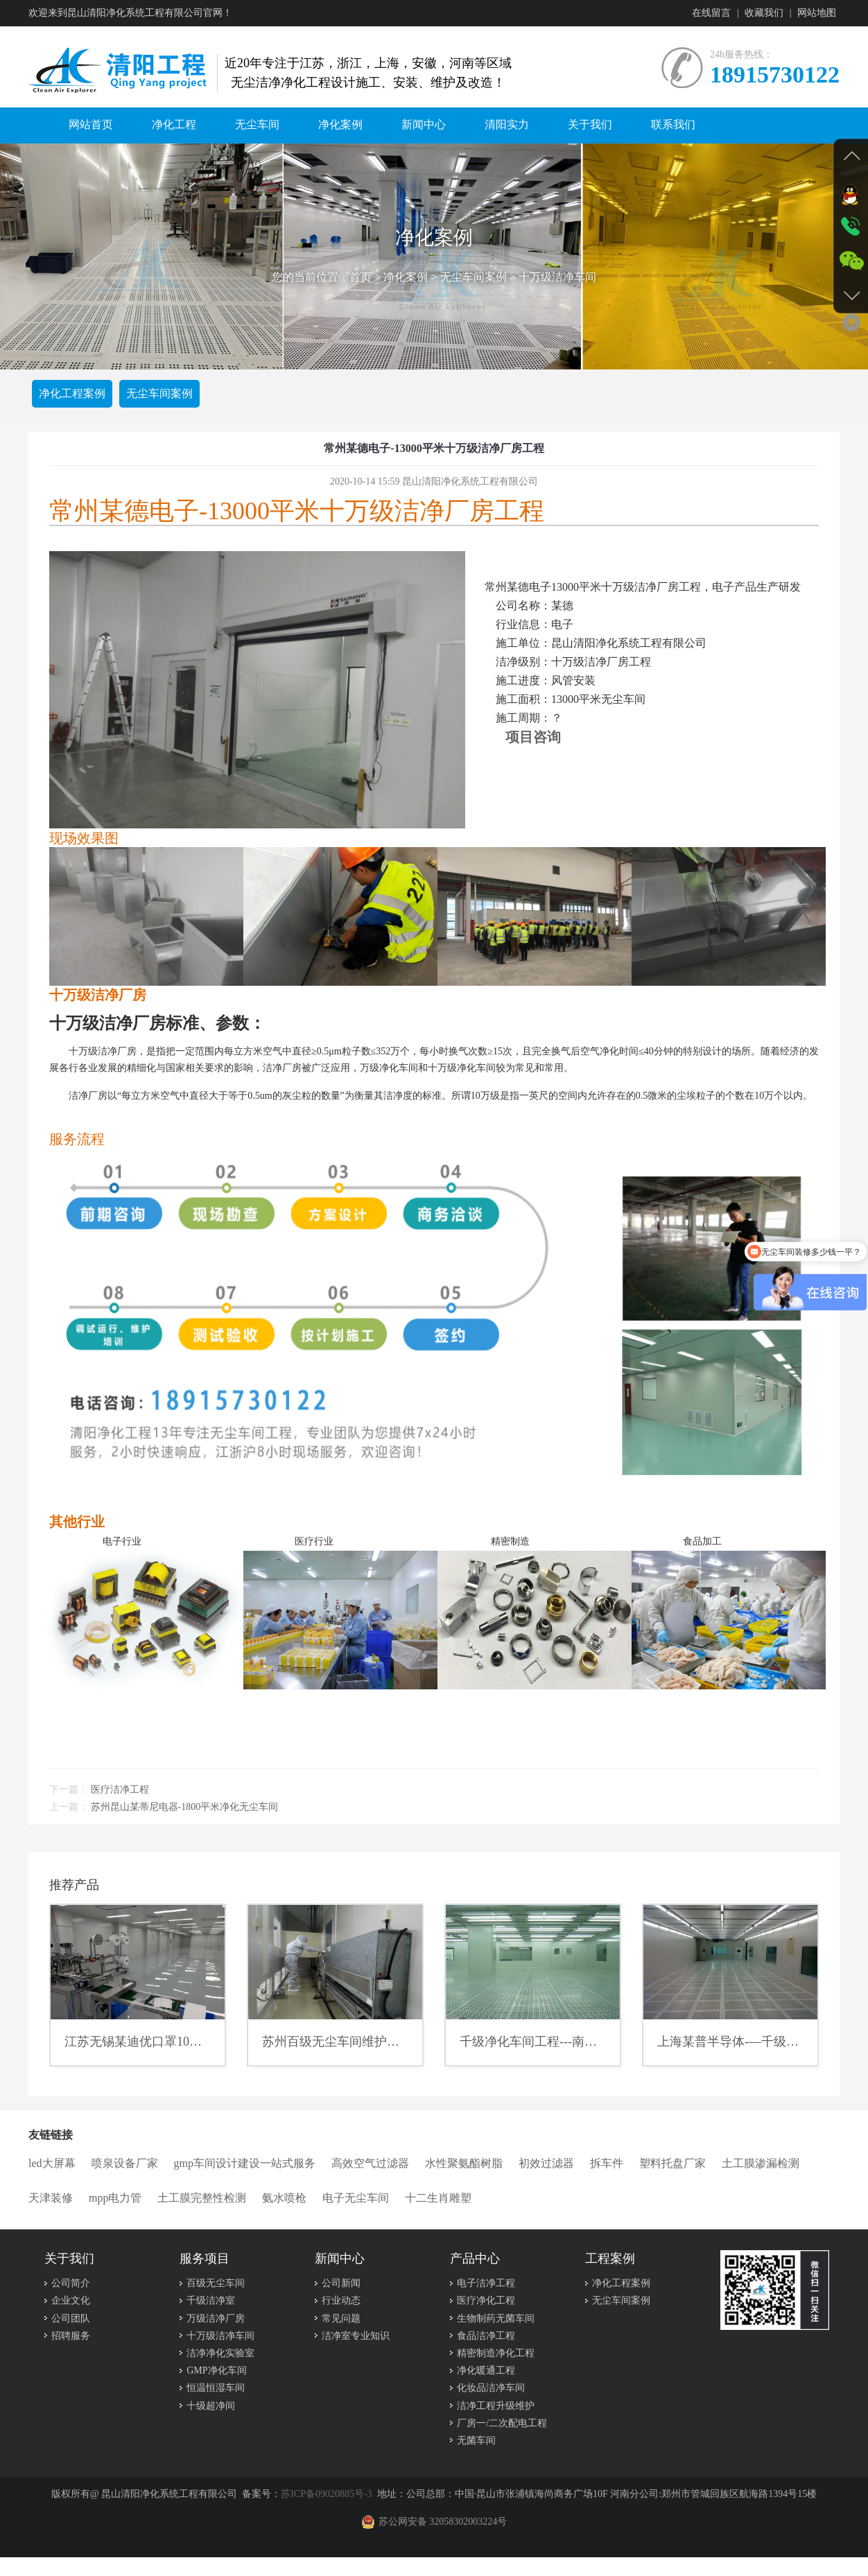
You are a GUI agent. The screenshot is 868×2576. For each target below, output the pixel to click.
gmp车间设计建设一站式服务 (244, 2163)
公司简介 (70, 2283)
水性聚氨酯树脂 (464, 2163)
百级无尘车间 (215, 2283)
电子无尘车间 (355, 2198)
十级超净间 (210, 2406)
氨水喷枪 (284, 2198)
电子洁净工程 (486, 2283)
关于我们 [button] (590, 124)
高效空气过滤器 (370, 2163)
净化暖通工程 (486, 2370)
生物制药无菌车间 (496, 2318)
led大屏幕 (52, 2163)
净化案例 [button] (340, 124)
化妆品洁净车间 (491, 2388)
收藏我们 (764, 13)
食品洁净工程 (486, 2336)
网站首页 (91, 124)
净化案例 (405, 277)
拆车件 (606, 2163)
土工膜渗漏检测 (760, 2163)
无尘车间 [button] (257, 124)
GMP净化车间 (216, 2370)
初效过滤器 (546, 2163)
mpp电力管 (115, 2198)
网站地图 (816, 13)
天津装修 (50, 2198)
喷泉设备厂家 (125, 2163)
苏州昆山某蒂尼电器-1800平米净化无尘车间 (185, 1807)
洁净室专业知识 (356, 2336)
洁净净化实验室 (220, 2353)
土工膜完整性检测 (201, 2198)
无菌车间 (476, 2440)
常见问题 (341, 2318)
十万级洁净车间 (557, 277)
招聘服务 (70, 2336)
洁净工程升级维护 (496, 2406)
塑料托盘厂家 (672, 2163)
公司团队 (70, 2318)
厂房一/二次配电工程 (502, 2423)
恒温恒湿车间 (215, 2388)
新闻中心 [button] (423, 124)
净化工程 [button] (174, 124)
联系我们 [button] (673, 124)
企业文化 (70, 2300)
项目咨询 (533, 737)
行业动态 (341, 2300)
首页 (360, 277)
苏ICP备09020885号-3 (326, 2494)
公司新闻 (341, 2283)
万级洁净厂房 (215, 2318)
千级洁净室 (210, 2300)
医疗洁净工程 (120, 1789)
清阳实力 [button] (507, 124)
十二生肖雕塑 (438, 2198)
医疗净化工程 (486, 2300)
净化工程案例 (72, 393)
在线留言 (711, 13)
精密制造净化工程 (496, 2353)
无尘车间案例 (473, 277)
